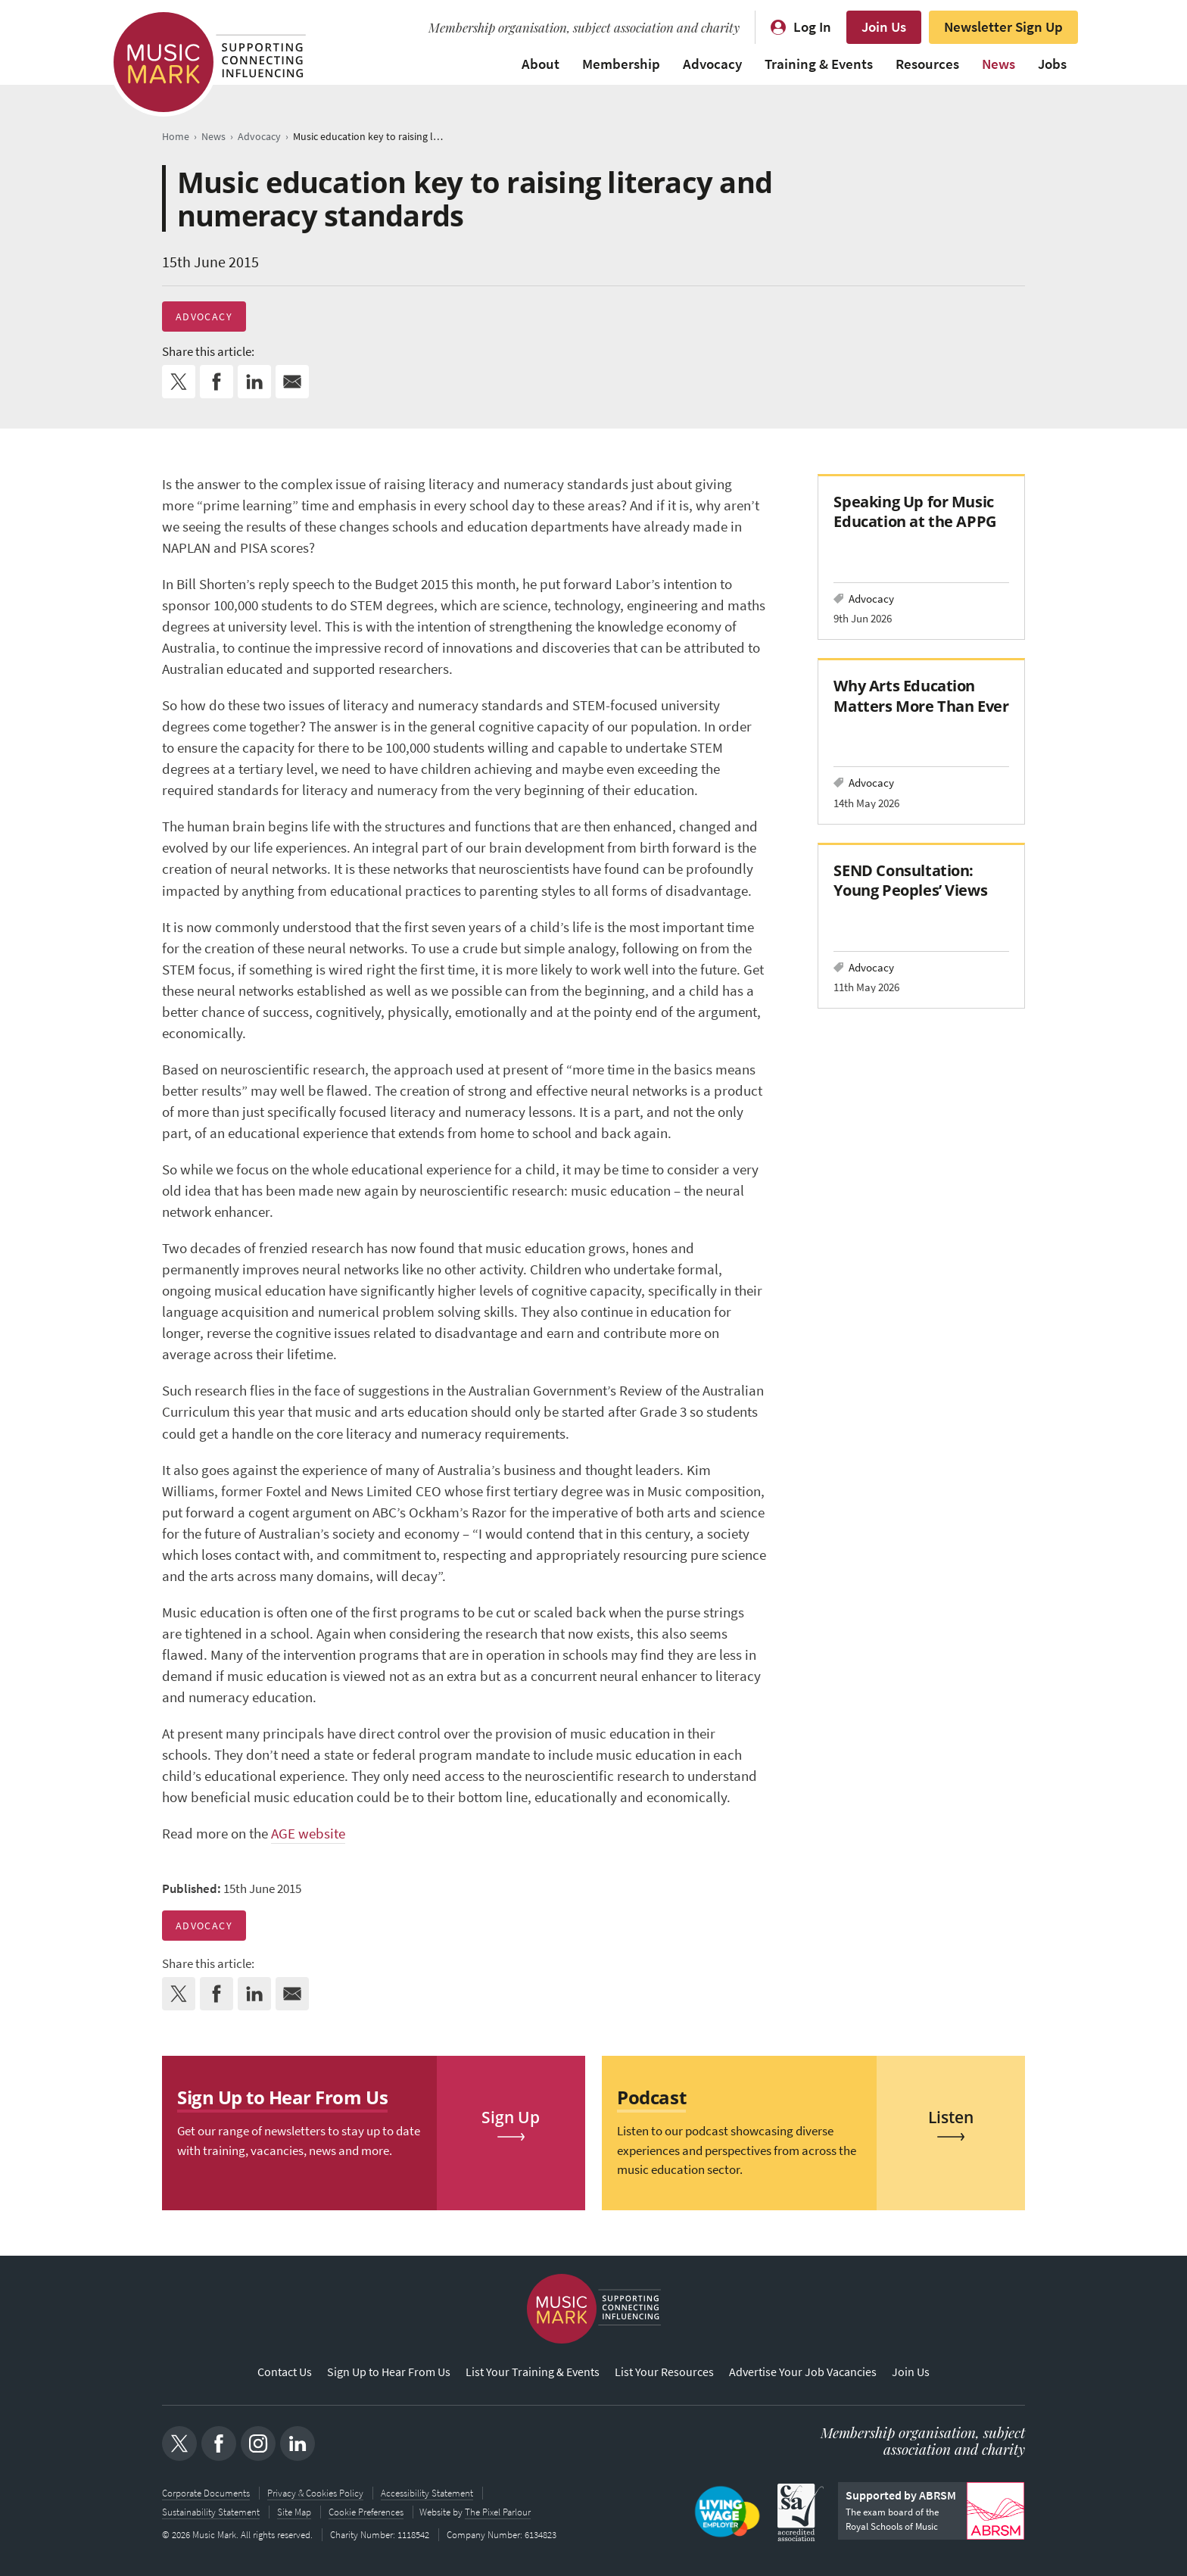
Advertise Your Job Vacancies (803, 2373)
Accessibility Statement (427, 2493)
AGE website (308, 1833)
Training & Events (819, 64)
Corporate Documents (206, 2493)
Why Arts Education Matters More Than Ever (920, 695)
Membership (621, 64)
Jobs (1052, 64)
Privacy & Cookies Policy (315, 2493)
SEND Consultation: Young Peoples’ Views (910, 880)
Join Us (883, 26)
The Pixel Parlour (499, 2511)
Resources (927, 64)
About (540, 64)
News (998, 64)
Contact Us (284, 2373)
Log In (812, 26)
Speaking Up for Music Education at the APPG (914, 511)
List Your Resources (664, 2373)
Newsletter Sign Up (1003, 26)
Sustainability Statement (211, 2511)
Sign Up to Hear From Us (388, 2373)
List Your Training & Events (533, 2373)
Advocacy (712, 64)
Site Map (294, 2511)
